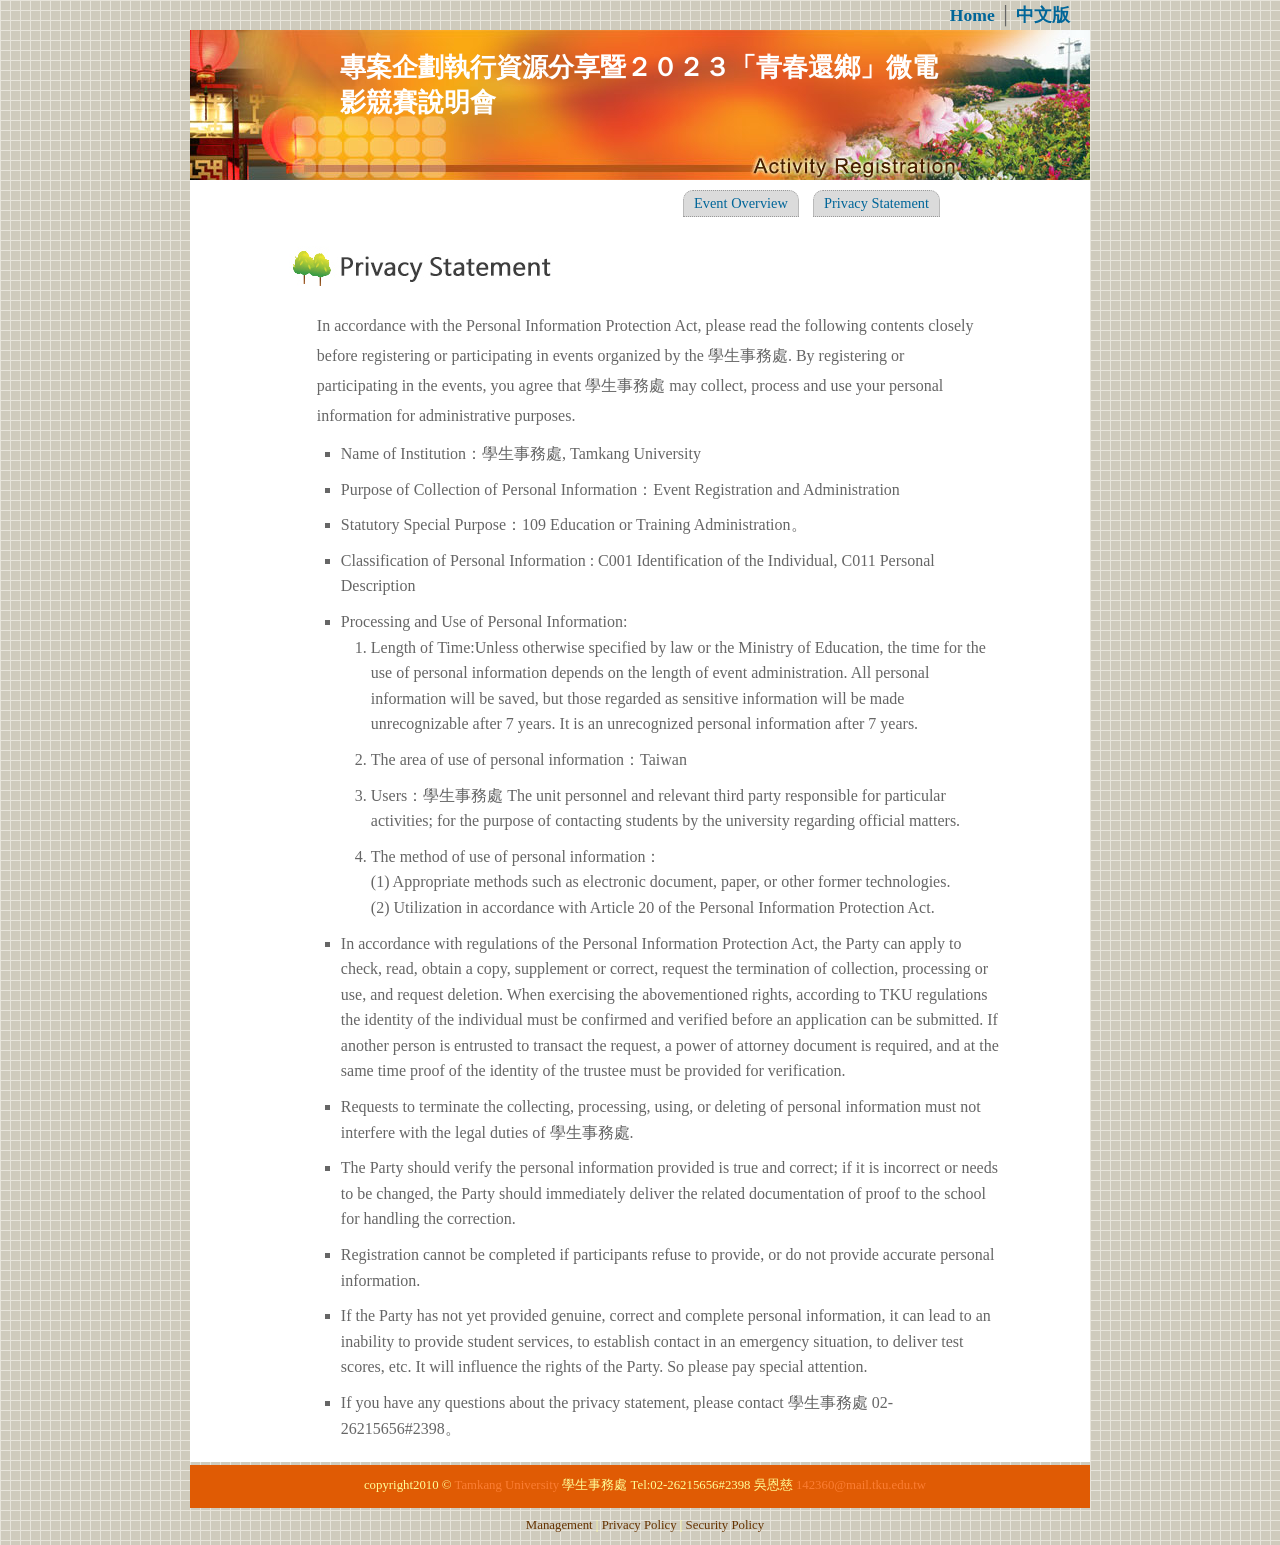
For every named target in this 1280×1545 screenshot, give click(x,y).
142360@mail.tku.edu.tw (861, 1485)
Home (972, 15)
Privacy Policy (639, 1525)
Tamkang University (506, 1485)
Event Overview (741, 203)
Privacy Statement (876, 203)
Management (559, 1525)
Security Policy (725, 1525)
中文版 (1043, 15)
